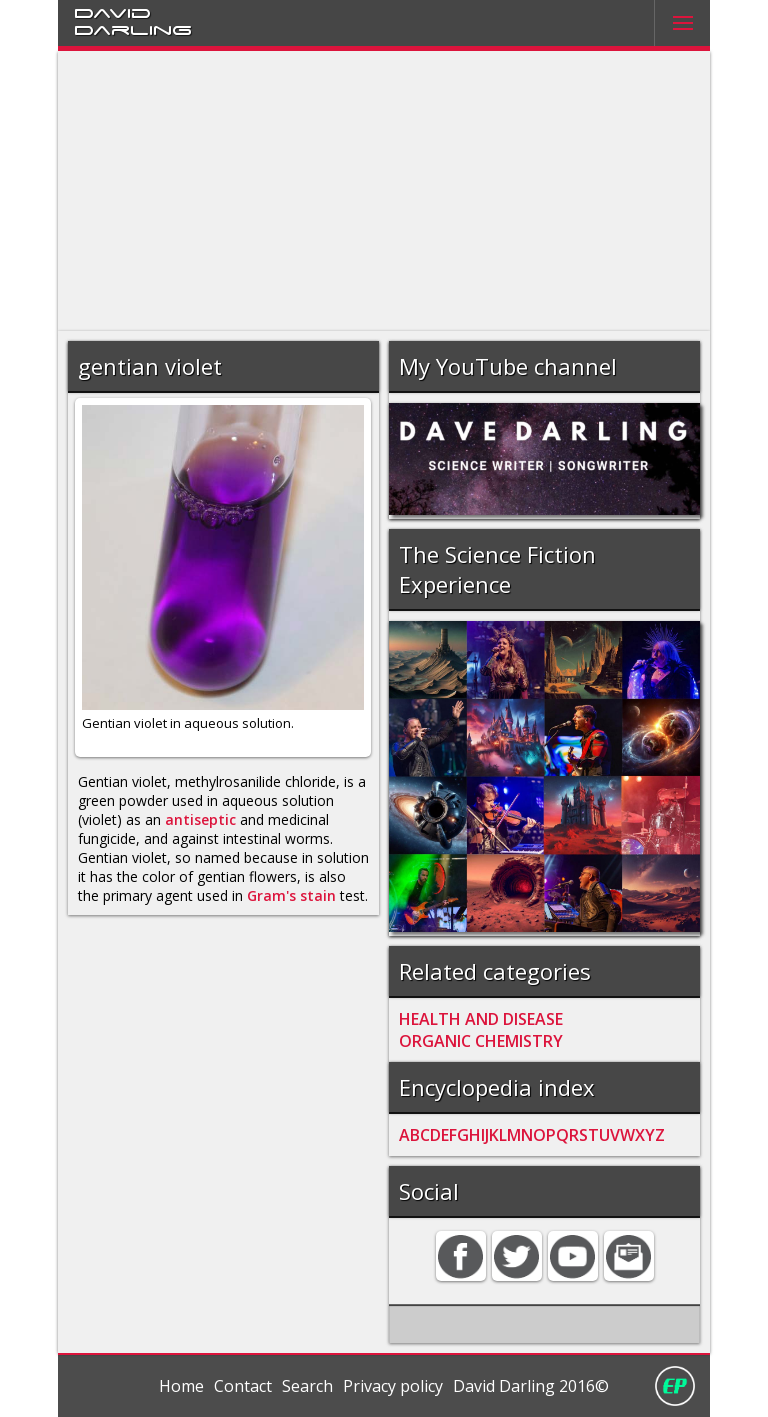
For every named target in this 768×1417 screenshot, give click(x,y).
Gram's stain (291, 895)
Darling (133, 29)
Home (181, 1386)
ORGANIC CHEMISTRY (481, 1041)
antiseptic (200, 819)
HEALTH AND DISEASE (481, 1019)
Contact (243, 1386)
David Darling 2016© (531, 1386)
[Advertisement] (384, 191)
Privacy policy (393, 1386)
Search (307, 1386)
